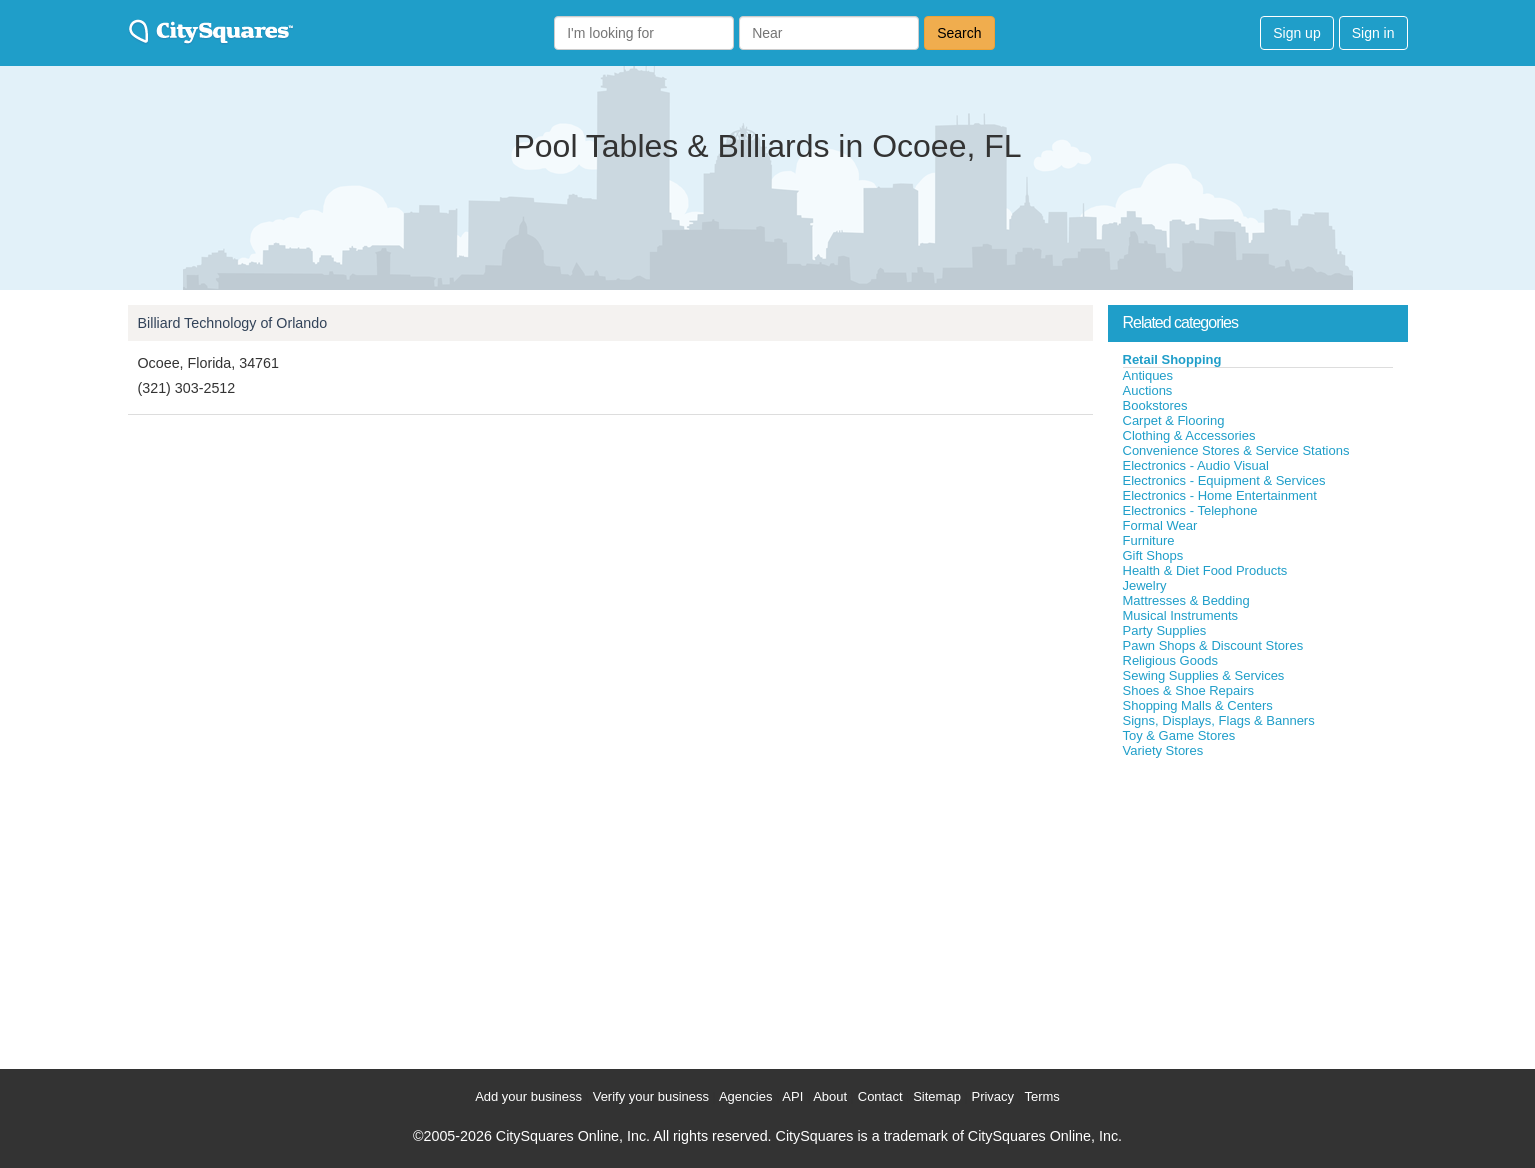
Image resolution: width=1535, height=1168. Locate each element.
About (830, 1096)
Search (959, 33)
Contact (880, 1096)
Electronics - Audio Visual (1196, 465)
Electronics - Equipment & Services (1224, 480)
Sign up (1296, 33)
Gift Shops (1153, 555)
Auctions (1148, 390)
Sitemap (937, 1096)
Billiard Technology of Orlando (233, 323)
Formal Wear (1160, 525)
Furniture (1149, 540)
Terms (1041, 1096)
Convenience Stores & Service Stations (1236, 450)
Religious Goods (1170, 660)
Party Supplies (1165, 630)
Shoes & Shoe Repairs (1189, 690)
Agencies (745, 1096)
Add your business (528, 1096)
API (792, 1096)
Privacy (992, 1096)
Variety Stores (1163, 750)
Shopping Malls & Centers (1198, 705)
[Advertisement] (1258, 909)
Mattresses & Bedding (1186, 600)
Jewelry (1145, 585)
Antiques (1148, 375)
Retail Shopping (1172, 359)
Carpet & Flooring (1174, 420)
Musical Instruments (1181, 615)
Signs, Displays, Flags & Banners (1219, 720)
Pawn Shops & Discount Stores (1213, 645)
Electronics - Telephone (1190, 510)
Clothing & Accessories (1189, 435)
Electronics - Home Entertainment (1220, 495)
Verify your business (651, 1096)
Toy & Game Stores (1179, 735)
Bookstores (1155, 405)
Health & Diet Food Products (1205, 570)
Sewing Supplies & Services (1204, 675)
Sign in (1373, 33)
